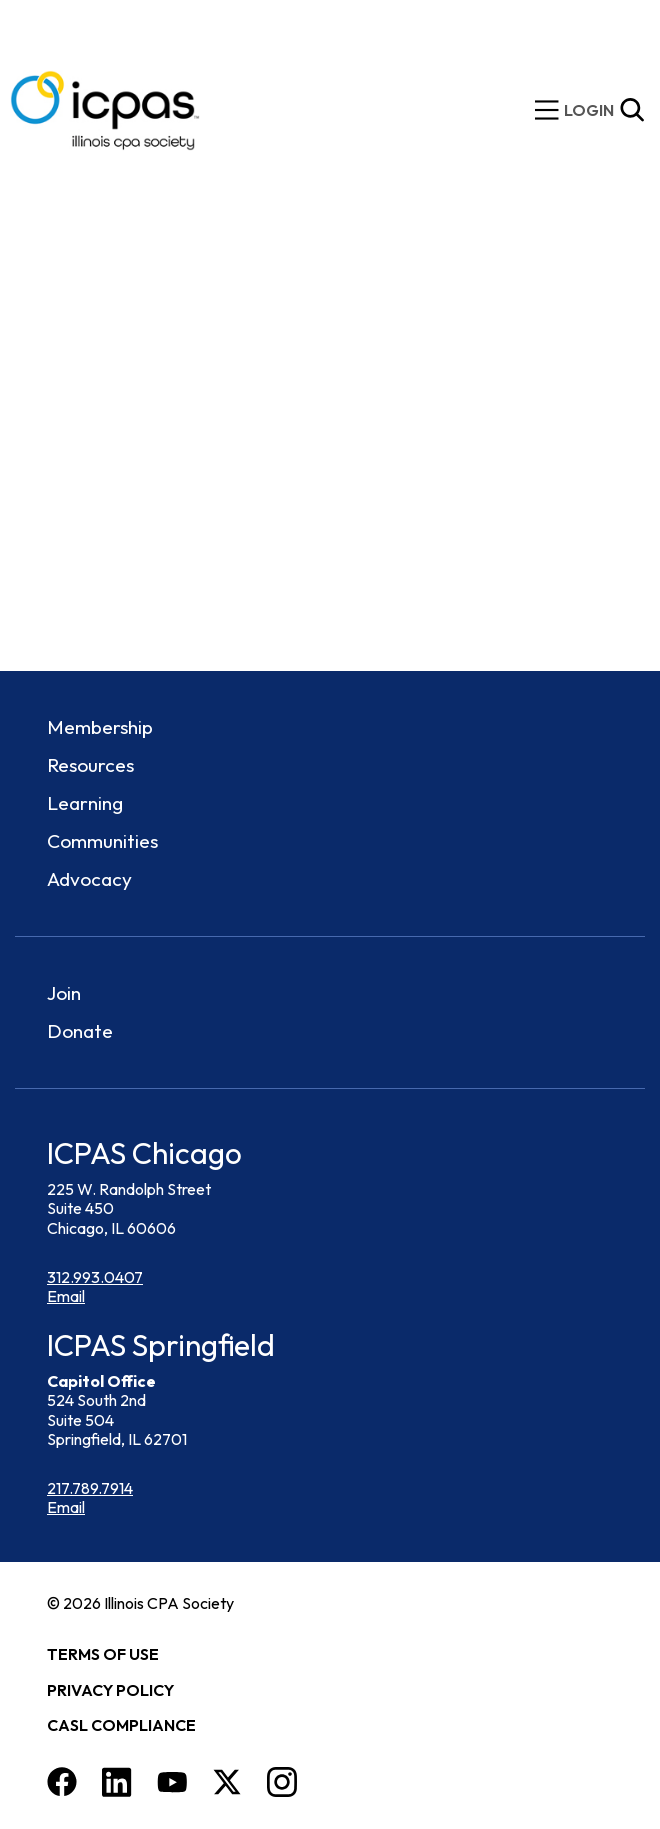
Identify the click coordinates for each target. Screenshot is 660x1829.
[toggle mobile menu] (547, 110)
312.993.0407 (95, 1277)
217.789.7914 (90, 1488)
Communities (102, 841)
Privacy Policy (110, 1690)
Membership (100, 727)
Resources (90, 765)
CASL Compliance (121, 1725)
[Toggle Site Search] (632, 110)
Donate (80, 1031)
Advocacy (89, 879)
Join (64, 993)
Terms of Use (103, 1654)
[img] (589, 110)
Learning (85, 803)
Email (66, 1296)
